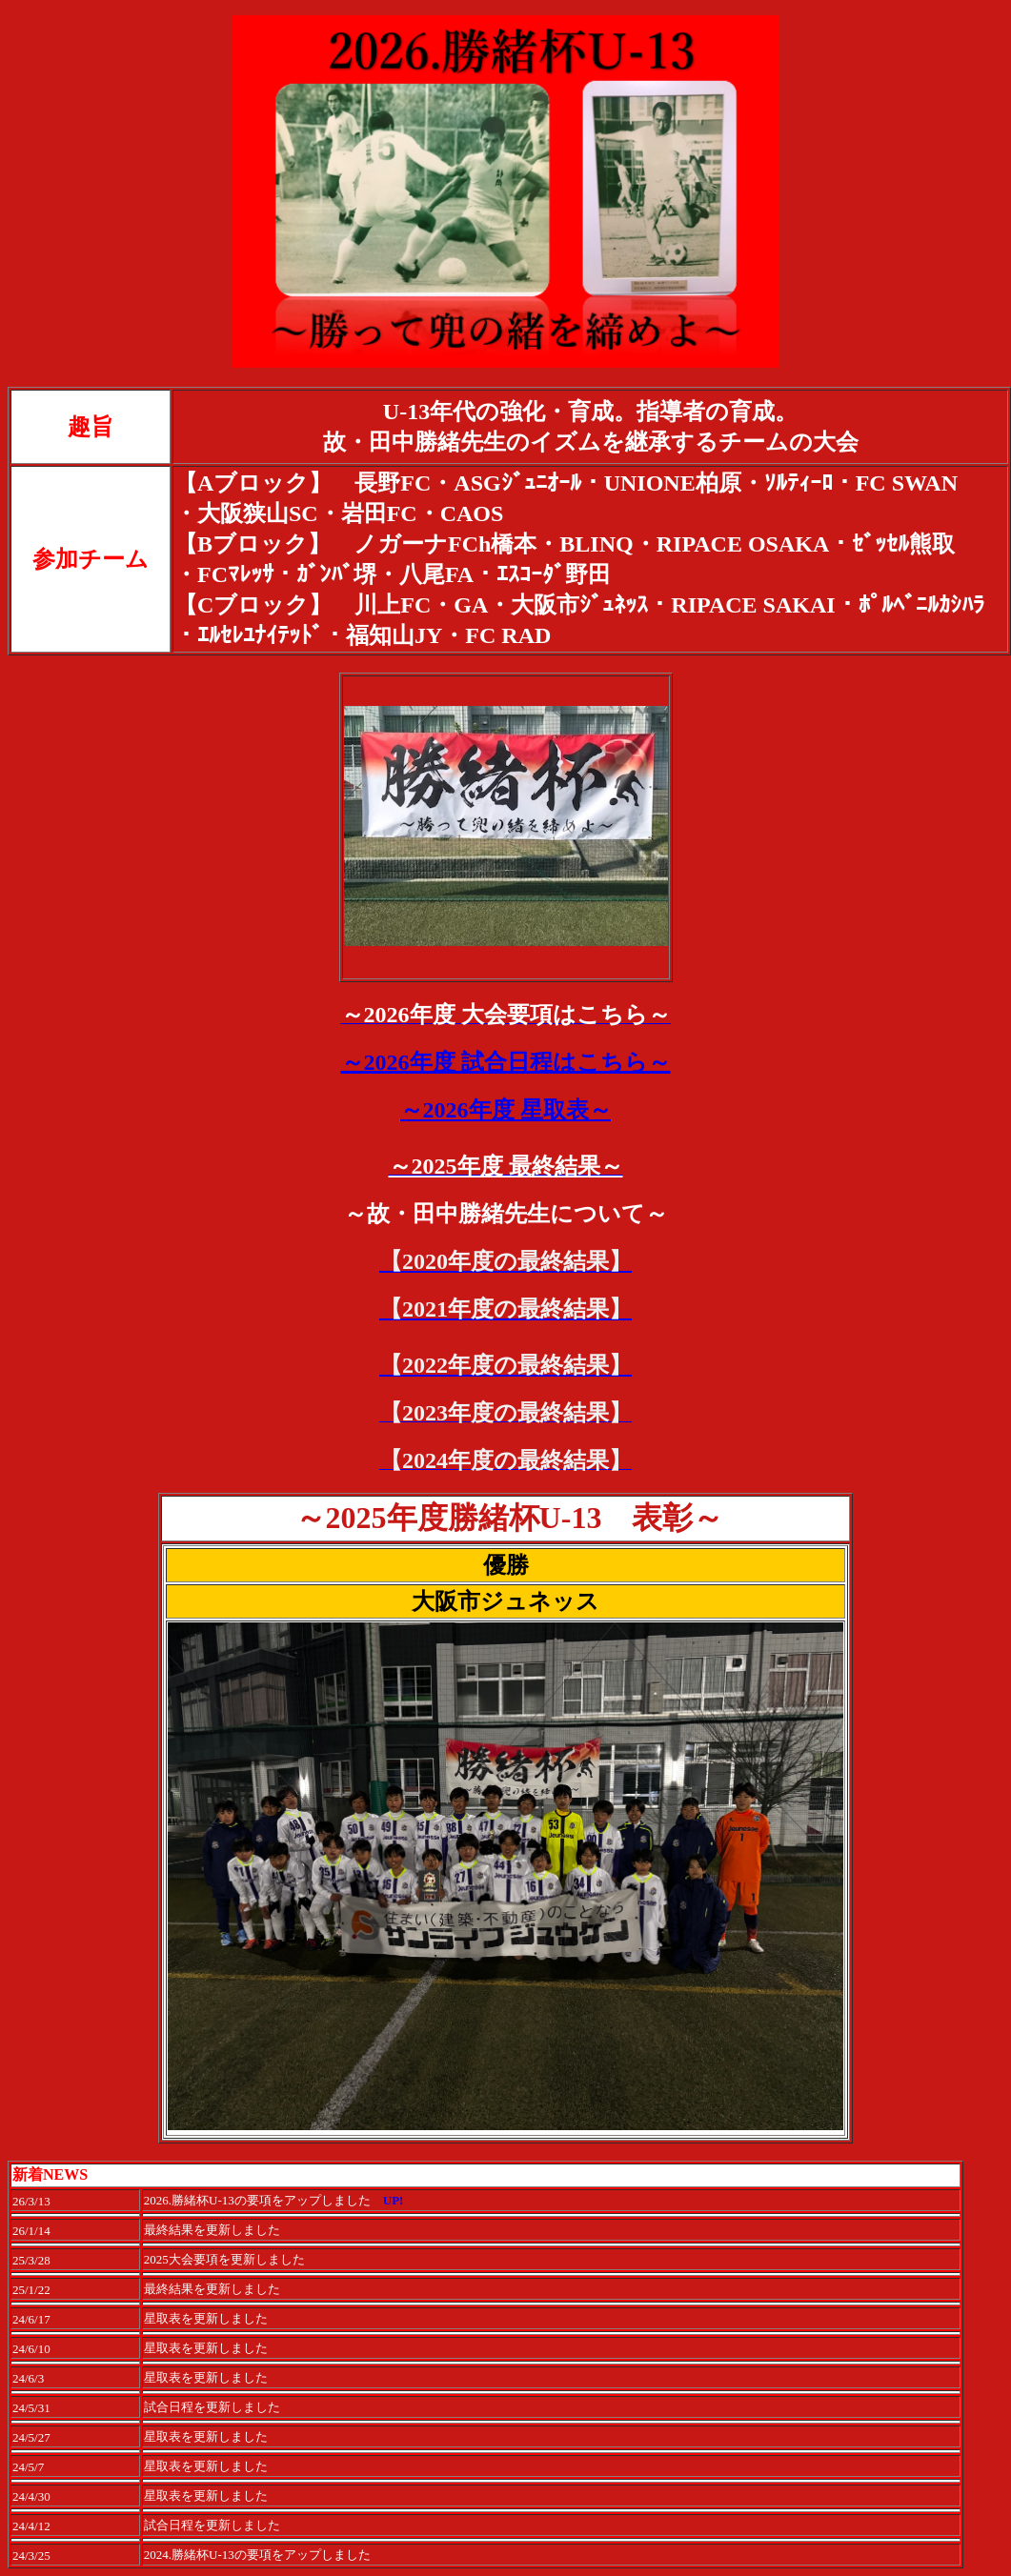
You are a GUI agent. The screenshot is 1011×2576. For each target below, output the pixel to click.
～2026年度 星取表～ (506, 1109)
